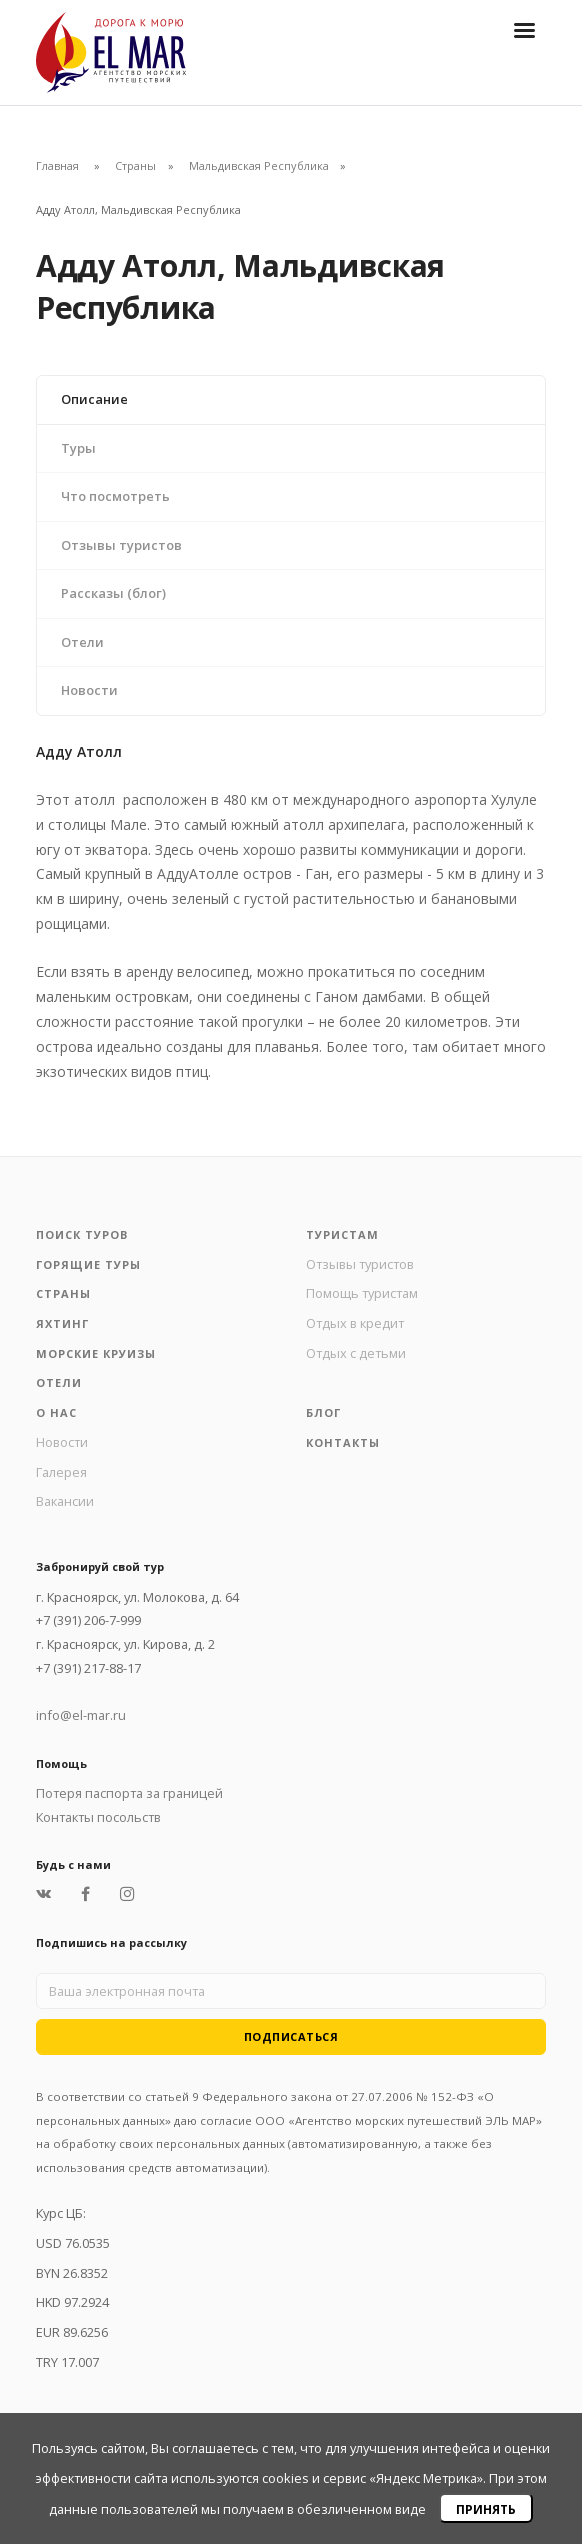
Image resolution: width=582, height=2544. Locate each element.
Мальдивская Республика (259, 165)
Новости (89, 690)
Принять (486, 2509)
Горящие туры (88, 1264)
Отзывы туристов (121, 545)
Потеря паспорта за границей (129, 1793)
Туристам (342, 1234)
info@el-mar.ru (81, 1715)
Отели (82, 642)
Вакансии (65, 1501)
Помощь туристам (362, 1293)
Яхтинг (62, 1323)
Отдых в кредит (355, 1323)
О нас (56, 1412)
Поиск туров (82, 1234)
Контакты (343, 1442)
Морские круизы (96, 1353)
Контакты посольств (98, 1817)
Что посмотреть (115, 496)
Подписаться (291, 2036)
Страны (135, 165)
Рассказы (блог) (113, 593)
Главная (57, 165)
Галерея (61, 1472)
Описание (94, 399)
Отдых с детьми (356, 1353)
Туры (78, 448)
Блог (323, 1412)
